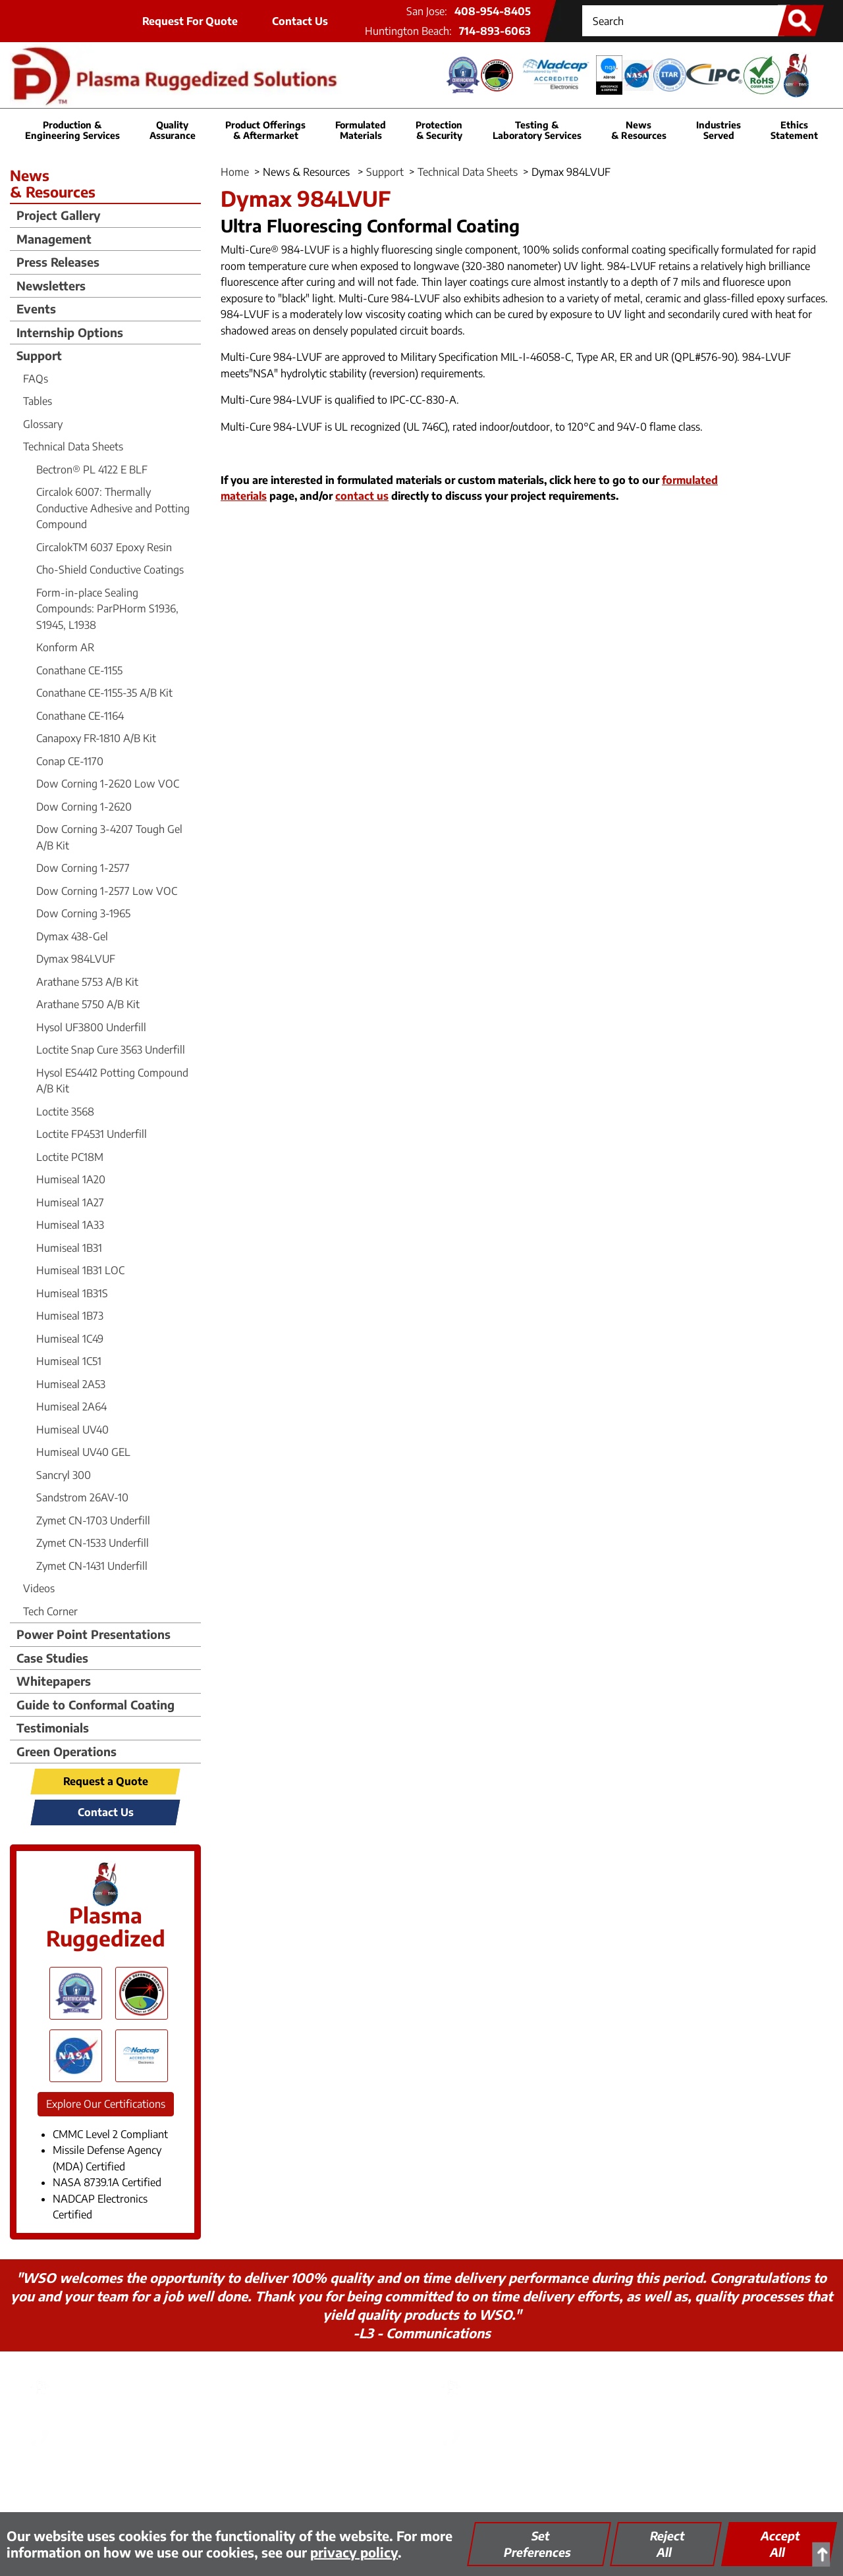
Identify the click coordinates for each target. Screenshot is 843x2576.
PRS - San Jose (101, 2375)
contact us (362, 495)
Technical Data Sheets (468, 171)
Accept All (780, 2544)
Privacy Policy (245, 2480)
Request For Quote (190, 21)
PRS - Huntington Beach (541, 2375)
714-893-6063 (495, 31)
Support (385, 171)
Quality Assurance (423, 2480)
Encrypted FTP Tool (582, 2480)
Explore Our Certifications (105, 2103)
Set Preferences (538, 2544)
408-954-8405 (492, 11)
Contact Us (300, 21)
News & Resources (638, 129)
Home (235, 171)
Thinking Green (329, 2480)
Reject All (667, 2544)
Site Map (500, 2480)
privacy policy (354, 2552)
